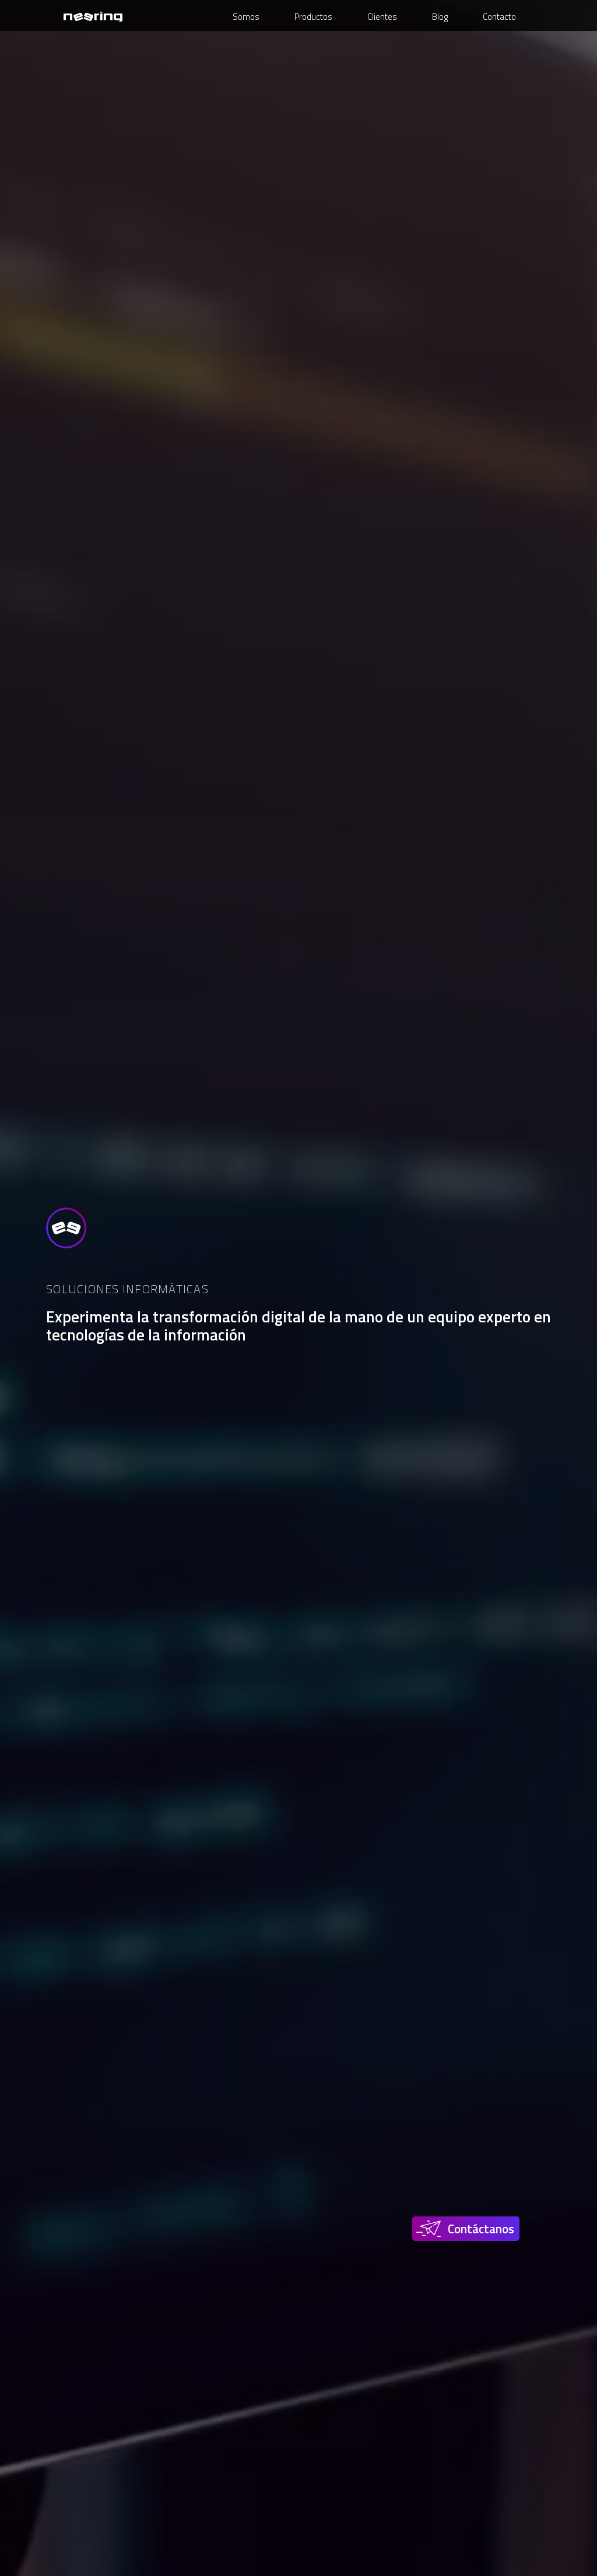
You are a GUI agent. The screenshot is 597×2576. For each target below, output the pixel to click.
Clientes (382, 16)
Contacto (499, 16)
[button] (467, 2228)
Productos (313, 16)
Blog (440, 16)
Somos (246, 16)
